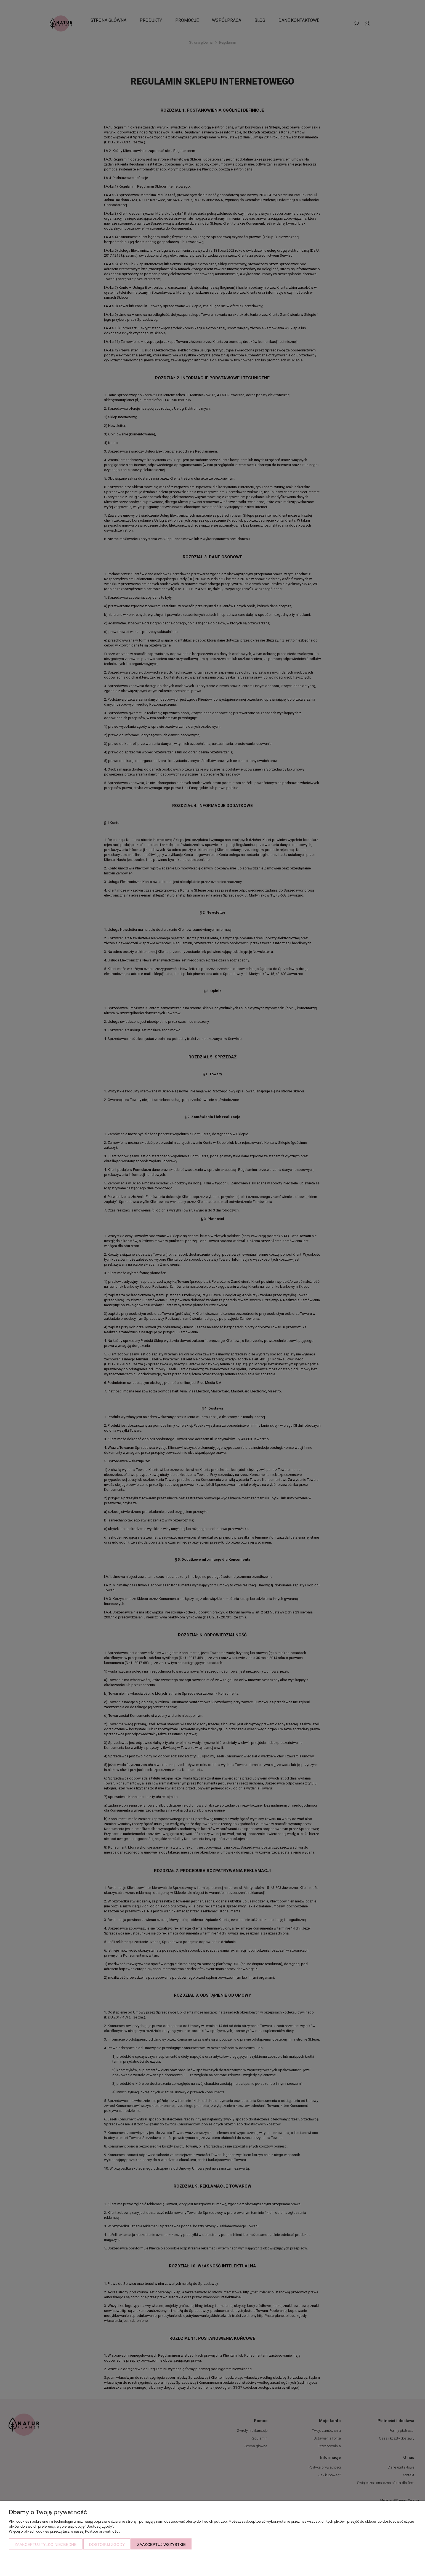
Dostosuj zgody (107, 2544)
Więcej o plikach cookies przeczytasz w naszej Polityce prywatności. (64, 2531)
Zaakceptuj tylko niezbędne (46, 2544)
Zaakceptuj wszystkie (161, 2544)
